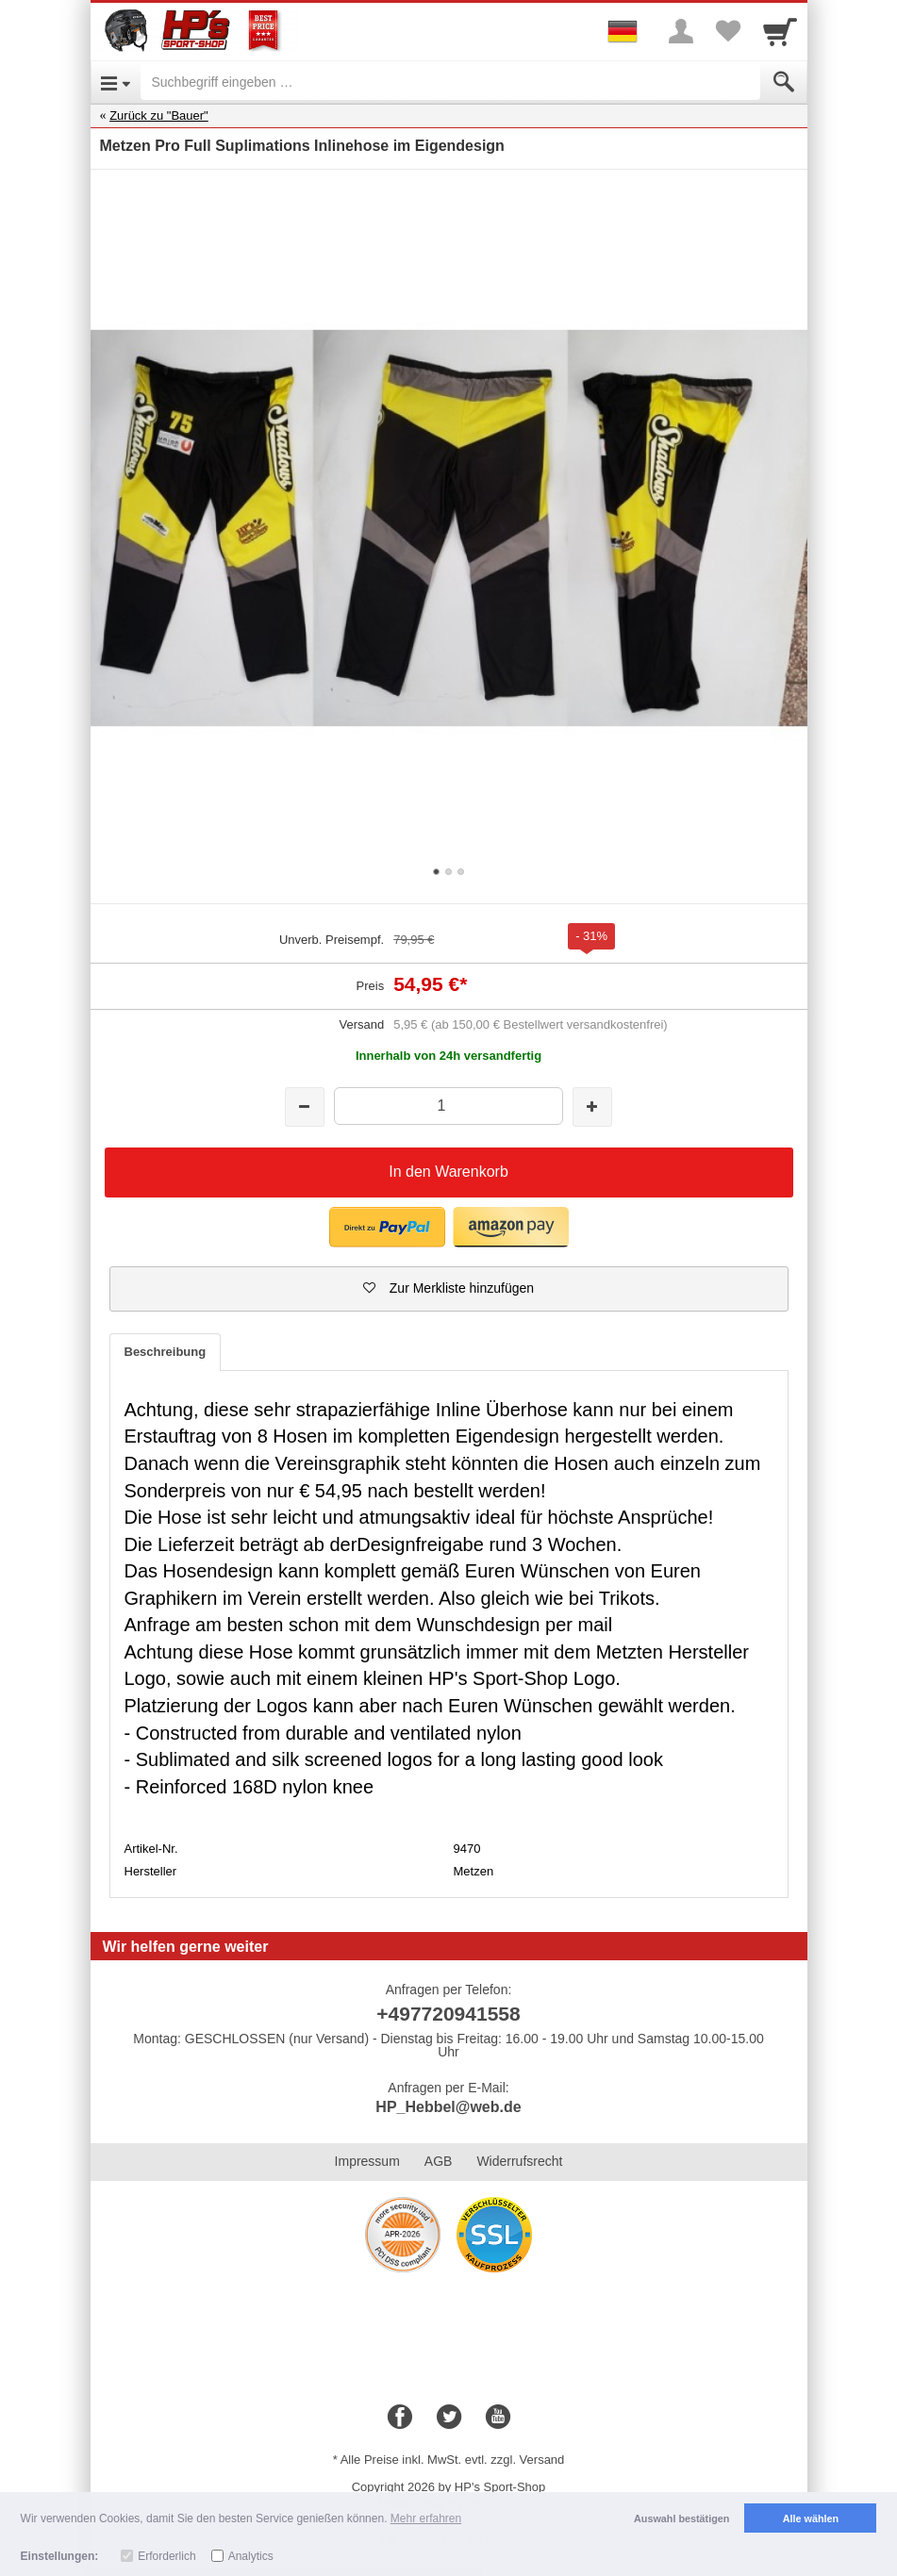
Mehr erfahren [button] (425, 2518)
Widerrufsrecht (519, 2161)
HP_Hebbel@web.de (448, 2107)
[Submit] (784, 82)
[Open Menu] (115, 82)
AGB (438, 2161)
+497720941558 (448, 2013)
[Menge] (448, 1105)
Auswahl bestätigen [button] (681, 2518)
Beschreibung (166, 1352)
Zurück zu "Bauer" (158, 115)
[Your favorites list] (728, 31)
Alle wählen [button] (811, 2518)
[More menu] (681, 31)
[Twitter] (448, 2417)
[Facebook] (399, 2417)
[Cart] (780, 31)
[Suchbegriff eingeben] (450, 82)
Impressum (367, 2161)
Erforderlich (166, 2556)
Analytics (251, 2556)
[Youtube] (498, 2417)
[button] (387, 1227)
